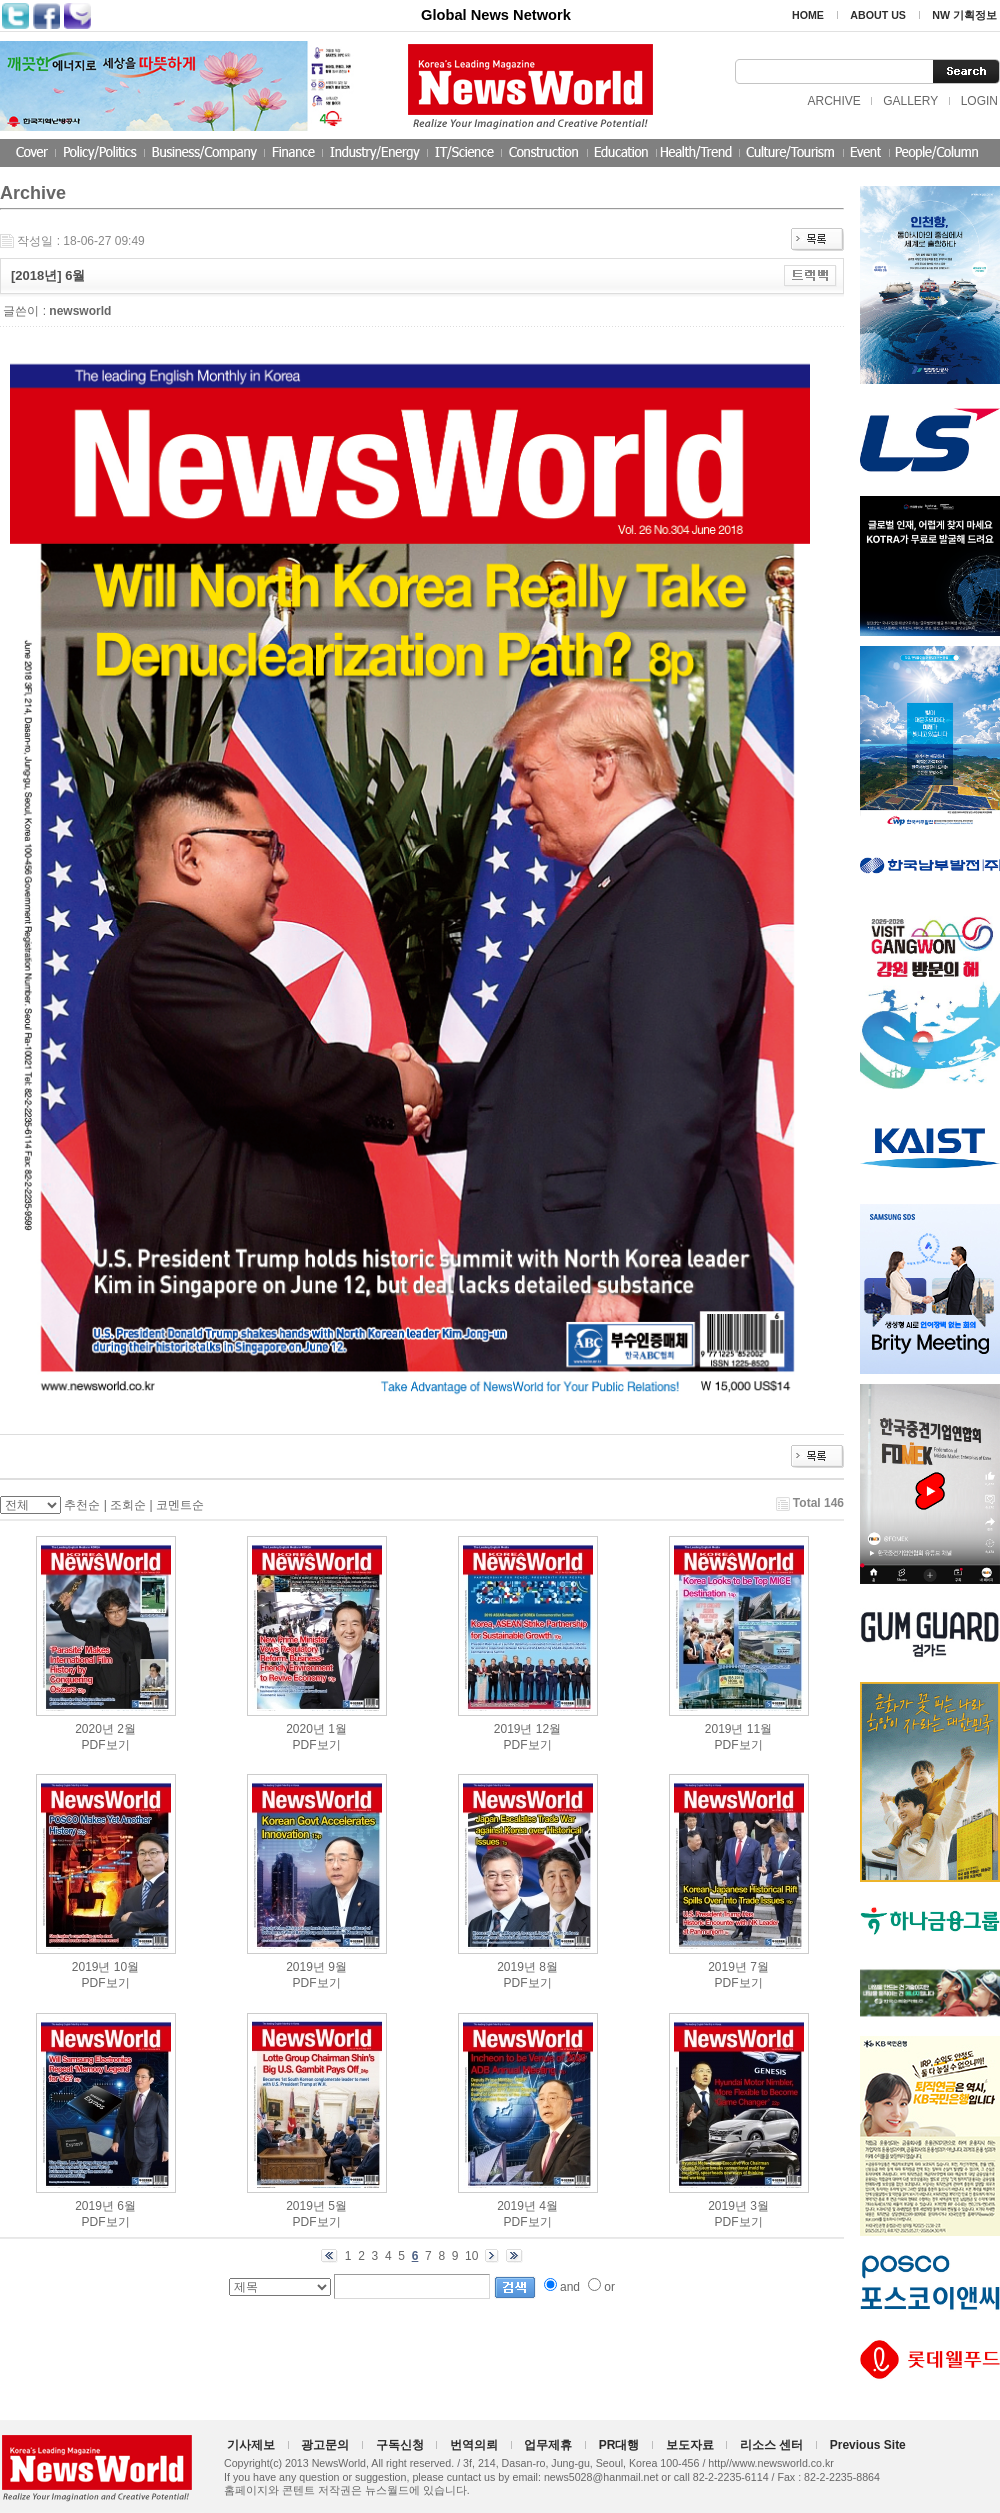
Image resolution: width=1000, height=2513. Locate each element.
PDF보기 (106, 1745)
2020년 (94, 1729)
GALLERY (910, 101)
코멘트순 (180, 1505)
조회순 (128, 1505)
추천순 (82, 1505)
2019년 (513, 1729)
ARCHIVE (833, 101)
